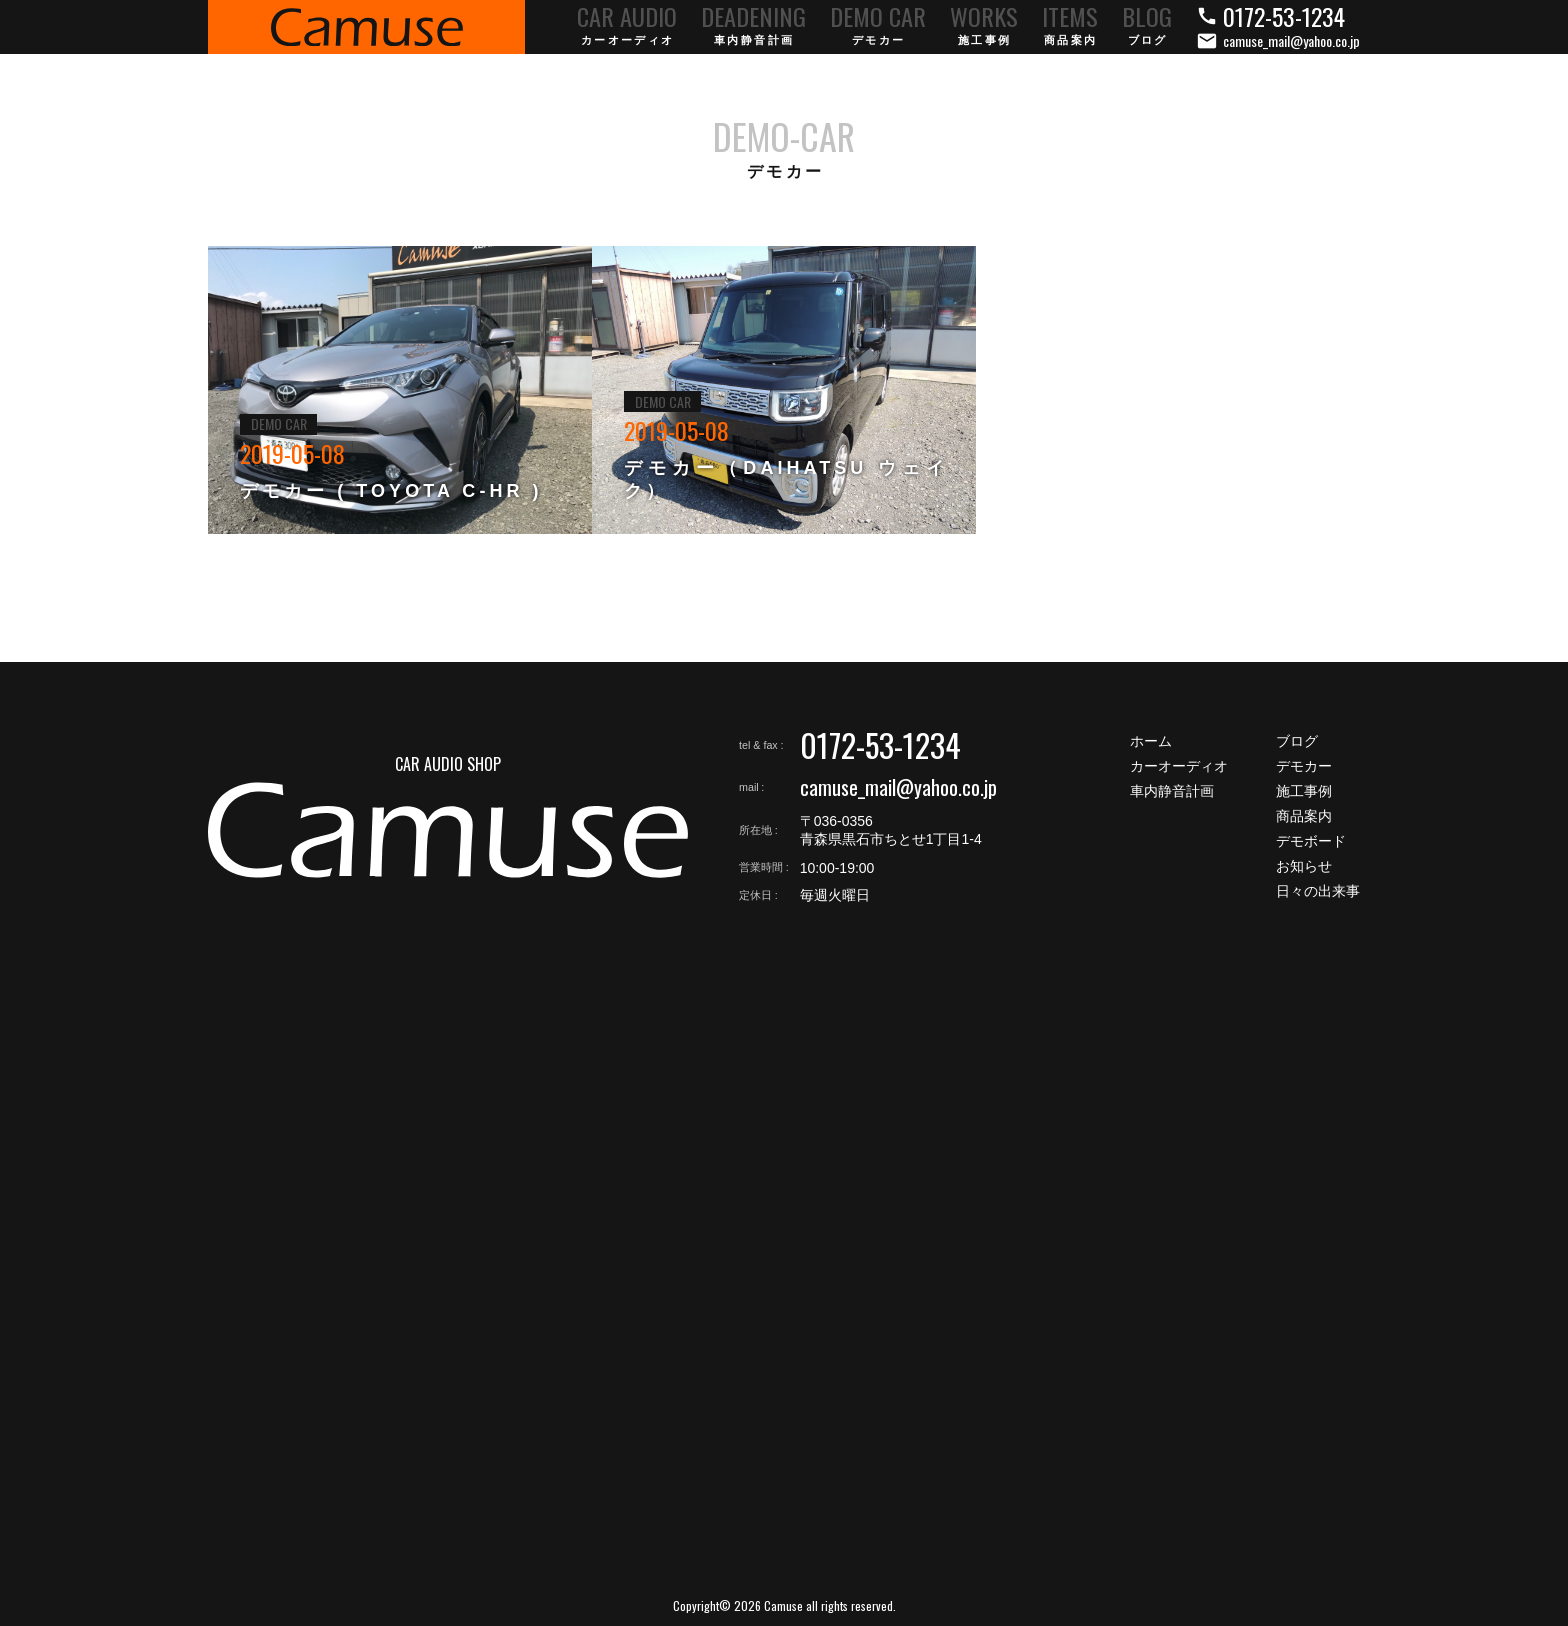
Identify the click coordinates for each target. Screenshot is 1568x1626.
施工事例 (1304, 791)
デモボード (1311, 841)
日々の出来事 (1318, 891)
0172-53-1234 (880, 744)
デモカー (1304, 766)
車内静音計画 (1172, 791)
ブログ (1297, 741)
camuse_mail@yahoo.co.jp (898, 787)
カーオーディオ (1179, 766)
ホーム (1151, 741)
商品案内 (1304, 816)
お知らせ (1304, 866)
